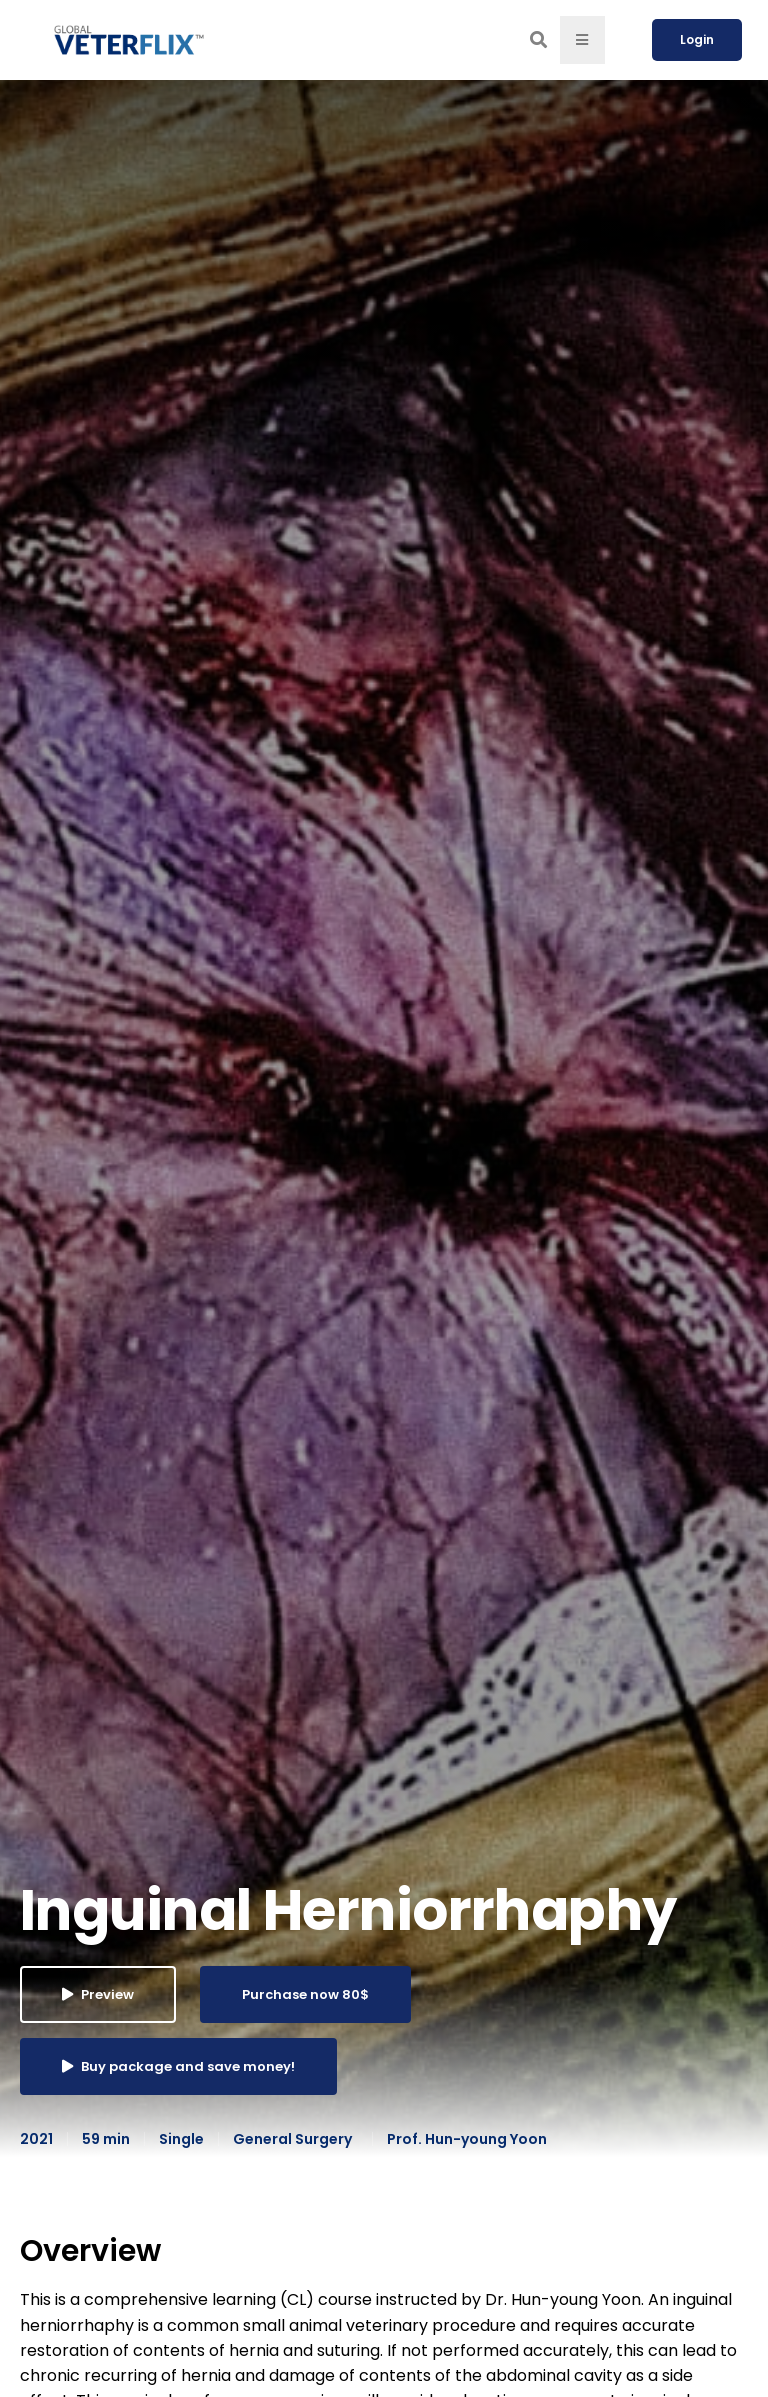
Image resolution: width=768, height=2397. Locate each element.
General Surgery (292, 2139)
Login (697, 39)
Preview (98, 1994)
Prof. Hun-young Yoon (467, 2139)
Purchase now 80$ (305, 1994)
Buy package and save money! (178, 2066)
